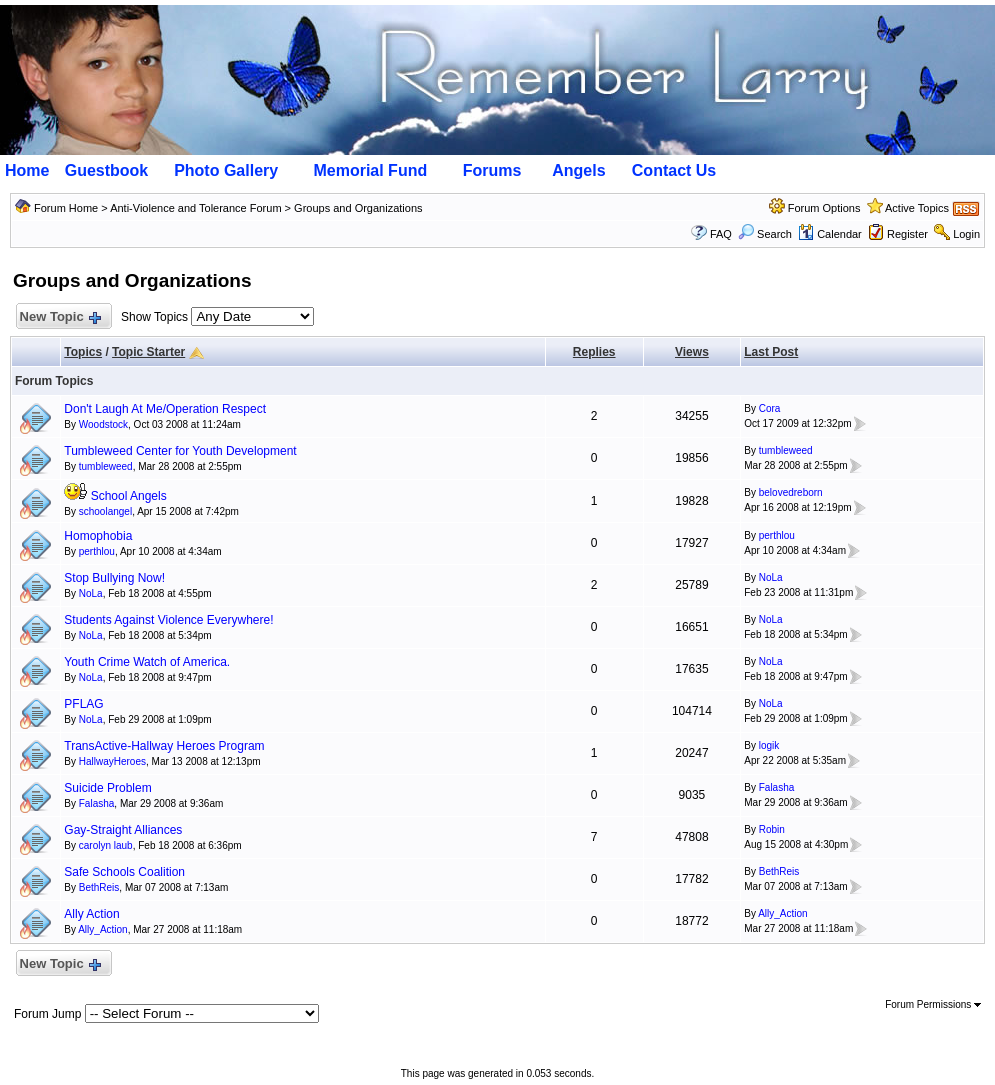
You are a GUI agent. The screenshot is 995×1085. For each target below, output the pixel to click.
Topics (83, 352)
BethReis (99, 887)
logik (769, 745)
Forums (492, 170)
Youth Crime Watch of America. (147, 662)
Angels (578, 170)
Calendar (830, 234)
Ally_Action (102, 929)
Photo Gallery (226, 170)
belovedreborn (791, 492)
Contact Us (674, 170)
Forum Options (824, 208)
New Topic (59, 317)
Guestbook (107, 170)
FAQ (721, 234)
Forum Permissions (933, 1004)
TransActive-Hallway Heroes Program (164, 746)
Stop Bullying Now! (114, 578)
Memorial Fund (370, 170)
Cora (770, 408)
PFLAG (83, 704)
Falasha (97, 803)
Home (27, 170)
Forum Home (66, 208)
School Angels (129, 496)
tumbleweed (106, 466)
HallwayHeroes (112, 761)
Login (966, 234)
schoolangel (105, 511)
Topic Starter (148, 352)
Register (907, 234)
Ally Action (91, 914)
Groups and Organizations (358, 208)
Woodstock (103, 424)
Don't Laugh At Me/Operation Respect (165, 409)
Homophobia (98, 536)
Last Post (771, 352)
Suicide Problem (107, 788)
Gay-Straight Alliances (123, 830)
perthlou (97, 551)
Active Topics (917, 208)
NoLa (91, 593)
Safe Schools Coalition (124, 872)
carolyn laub (106, 845)
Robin (772, 829)
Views (692, 352)
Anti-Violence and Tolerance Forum (195, 208)
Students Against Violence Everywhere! (168, 620)
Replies (594, 352)
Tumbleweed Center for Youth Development (180, 451)
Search (765, 234)
